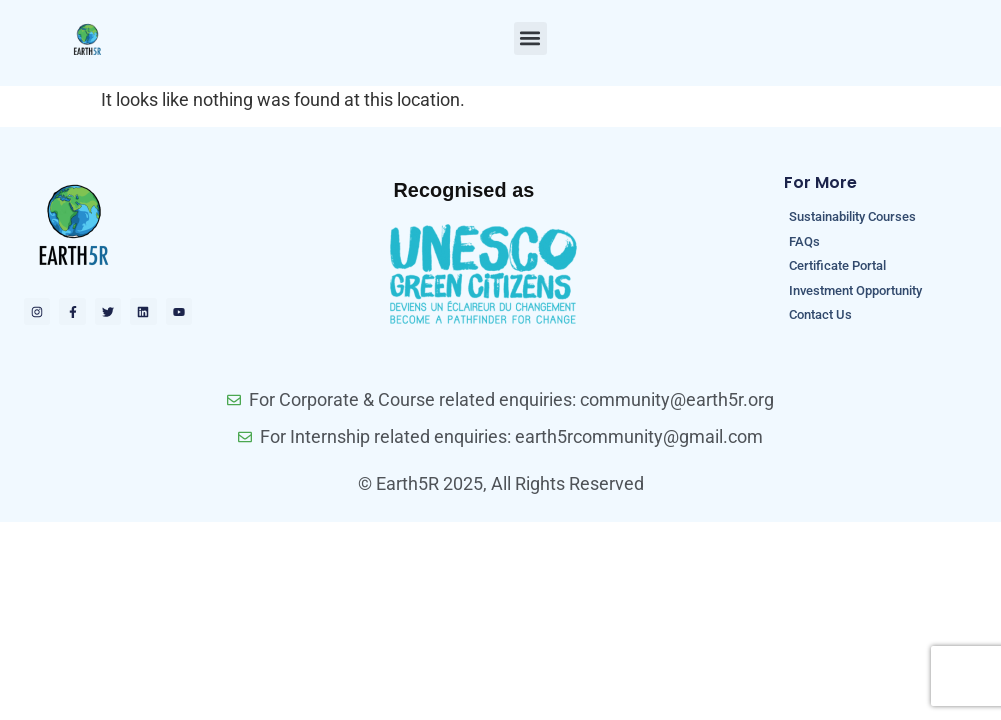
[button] (530, 38)
